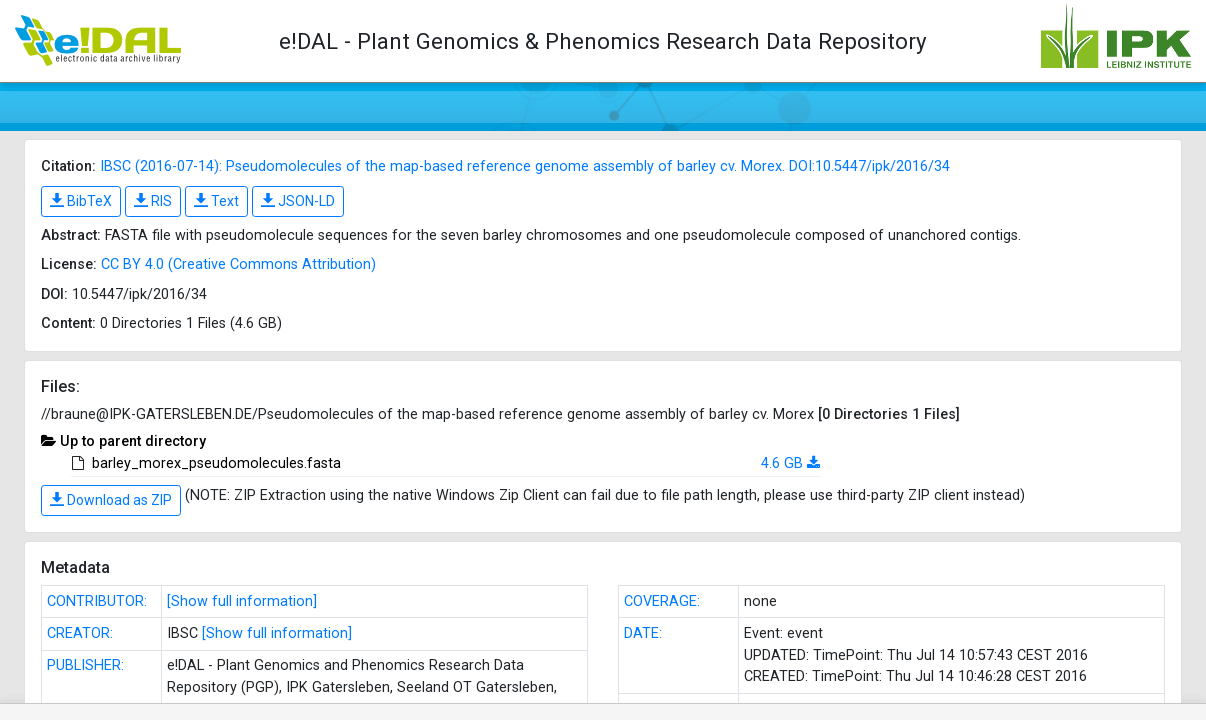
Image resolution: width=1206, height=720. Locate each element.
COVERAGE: (662, 601)
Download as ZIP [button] (111, 500)
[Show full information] (242, 601)
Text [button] (216, 201)
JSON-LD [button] (298, 201)
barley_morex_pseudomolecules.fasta (216, 463)
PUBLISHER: (85, 665)
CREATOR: (80, 633)
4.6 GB (782, 463)
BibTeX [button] (81, 201)
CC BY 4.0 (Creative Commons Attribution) (238, 264)
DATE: (643, 633)
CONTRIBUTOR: (97, 601)
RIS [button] (153, 201)
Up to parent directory (133, 441)
